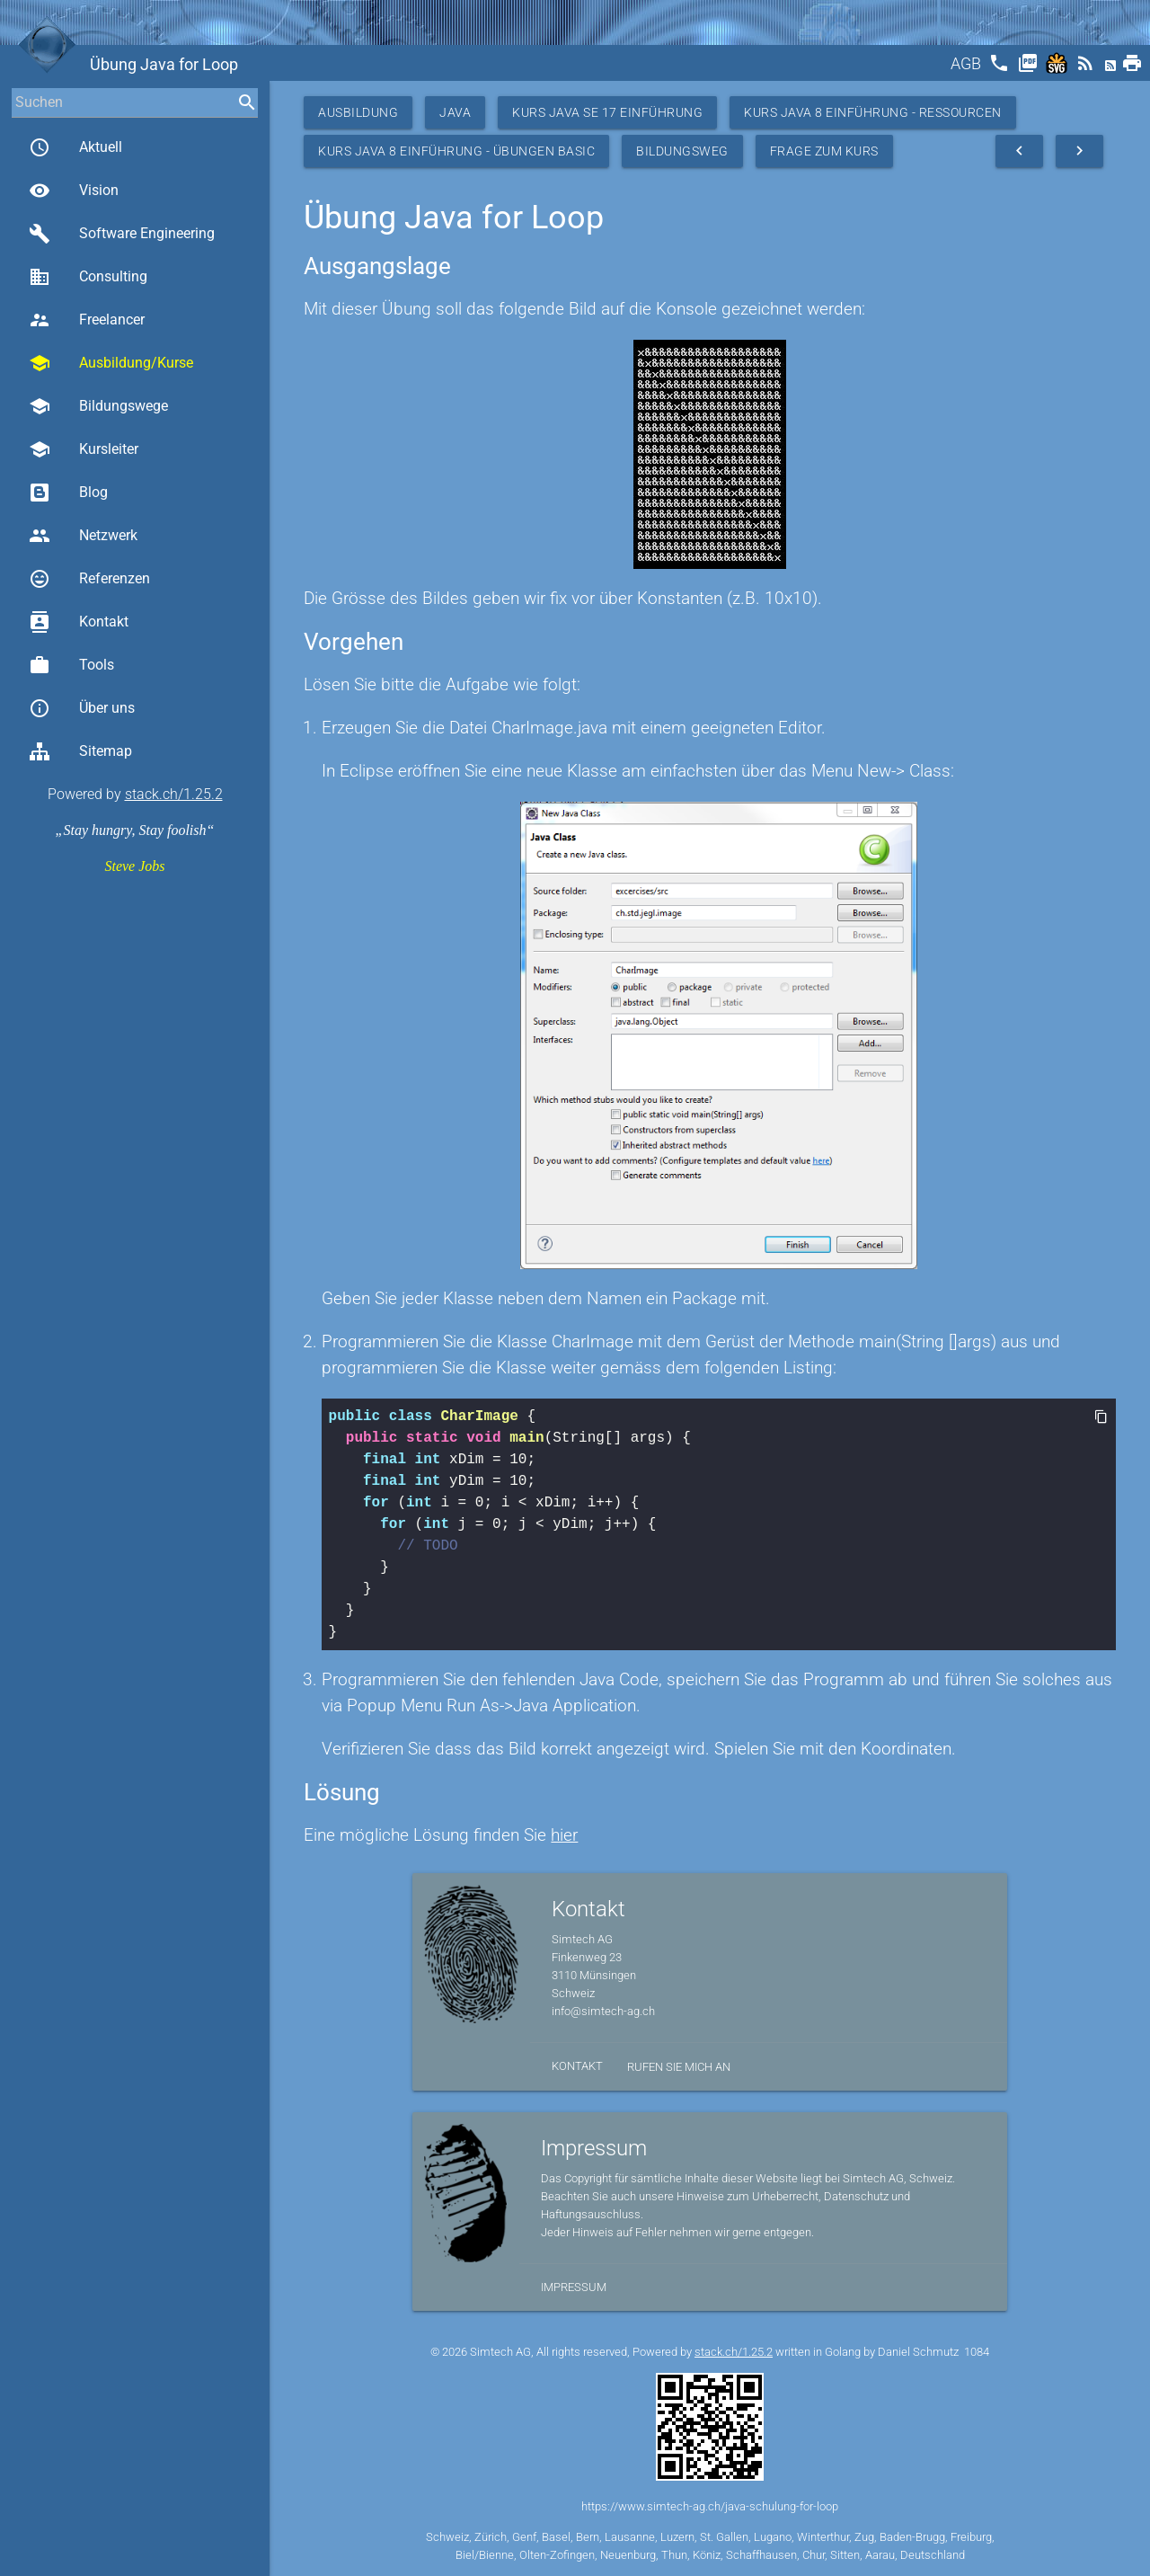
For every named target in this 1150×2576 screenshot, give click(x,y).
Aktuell (75, 147)
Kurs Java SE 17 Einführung (607, 112)
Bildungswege (98, 406)
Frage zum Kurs (824, 151)
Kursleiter (83, 449)
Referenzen (89, 578)
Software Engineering (122, 233)
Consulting (88, 276)
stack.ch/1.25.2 (174, 794)
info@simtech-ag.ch (603, 2011)
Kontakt (78, 622)
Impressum (573, 2287)
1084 (976, 2351)
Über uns (82, 708)
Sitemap (80, 751)
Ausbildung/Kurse (111, 363)
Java (455, 112)
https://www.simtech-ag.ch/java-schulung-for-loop (709, 2506)
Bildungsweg (682, 151)
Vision (74, 190)
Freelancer (87, 320)
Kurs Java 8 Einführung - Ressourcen (873, 112)
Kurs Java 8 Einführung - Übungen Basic (456, 151)
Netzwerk (83, 535)
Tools (71, 665)
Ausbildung (358, 112)
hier (564, 1835)
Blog (68, 492)
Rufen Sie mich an (678, 2067)
